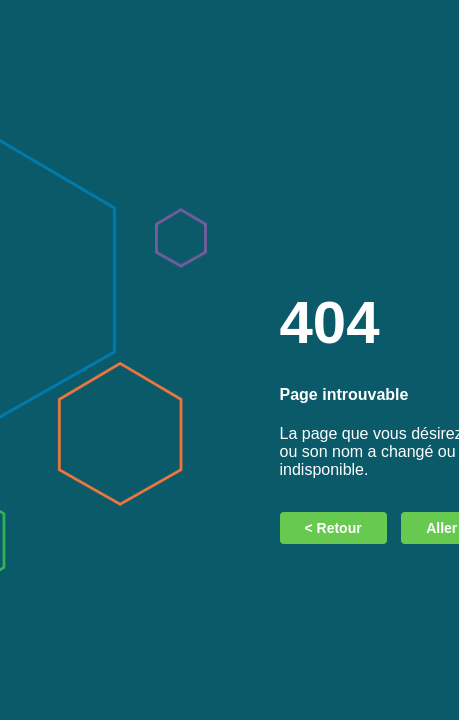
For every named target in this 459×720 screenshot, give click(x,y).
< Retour (333, 528)
